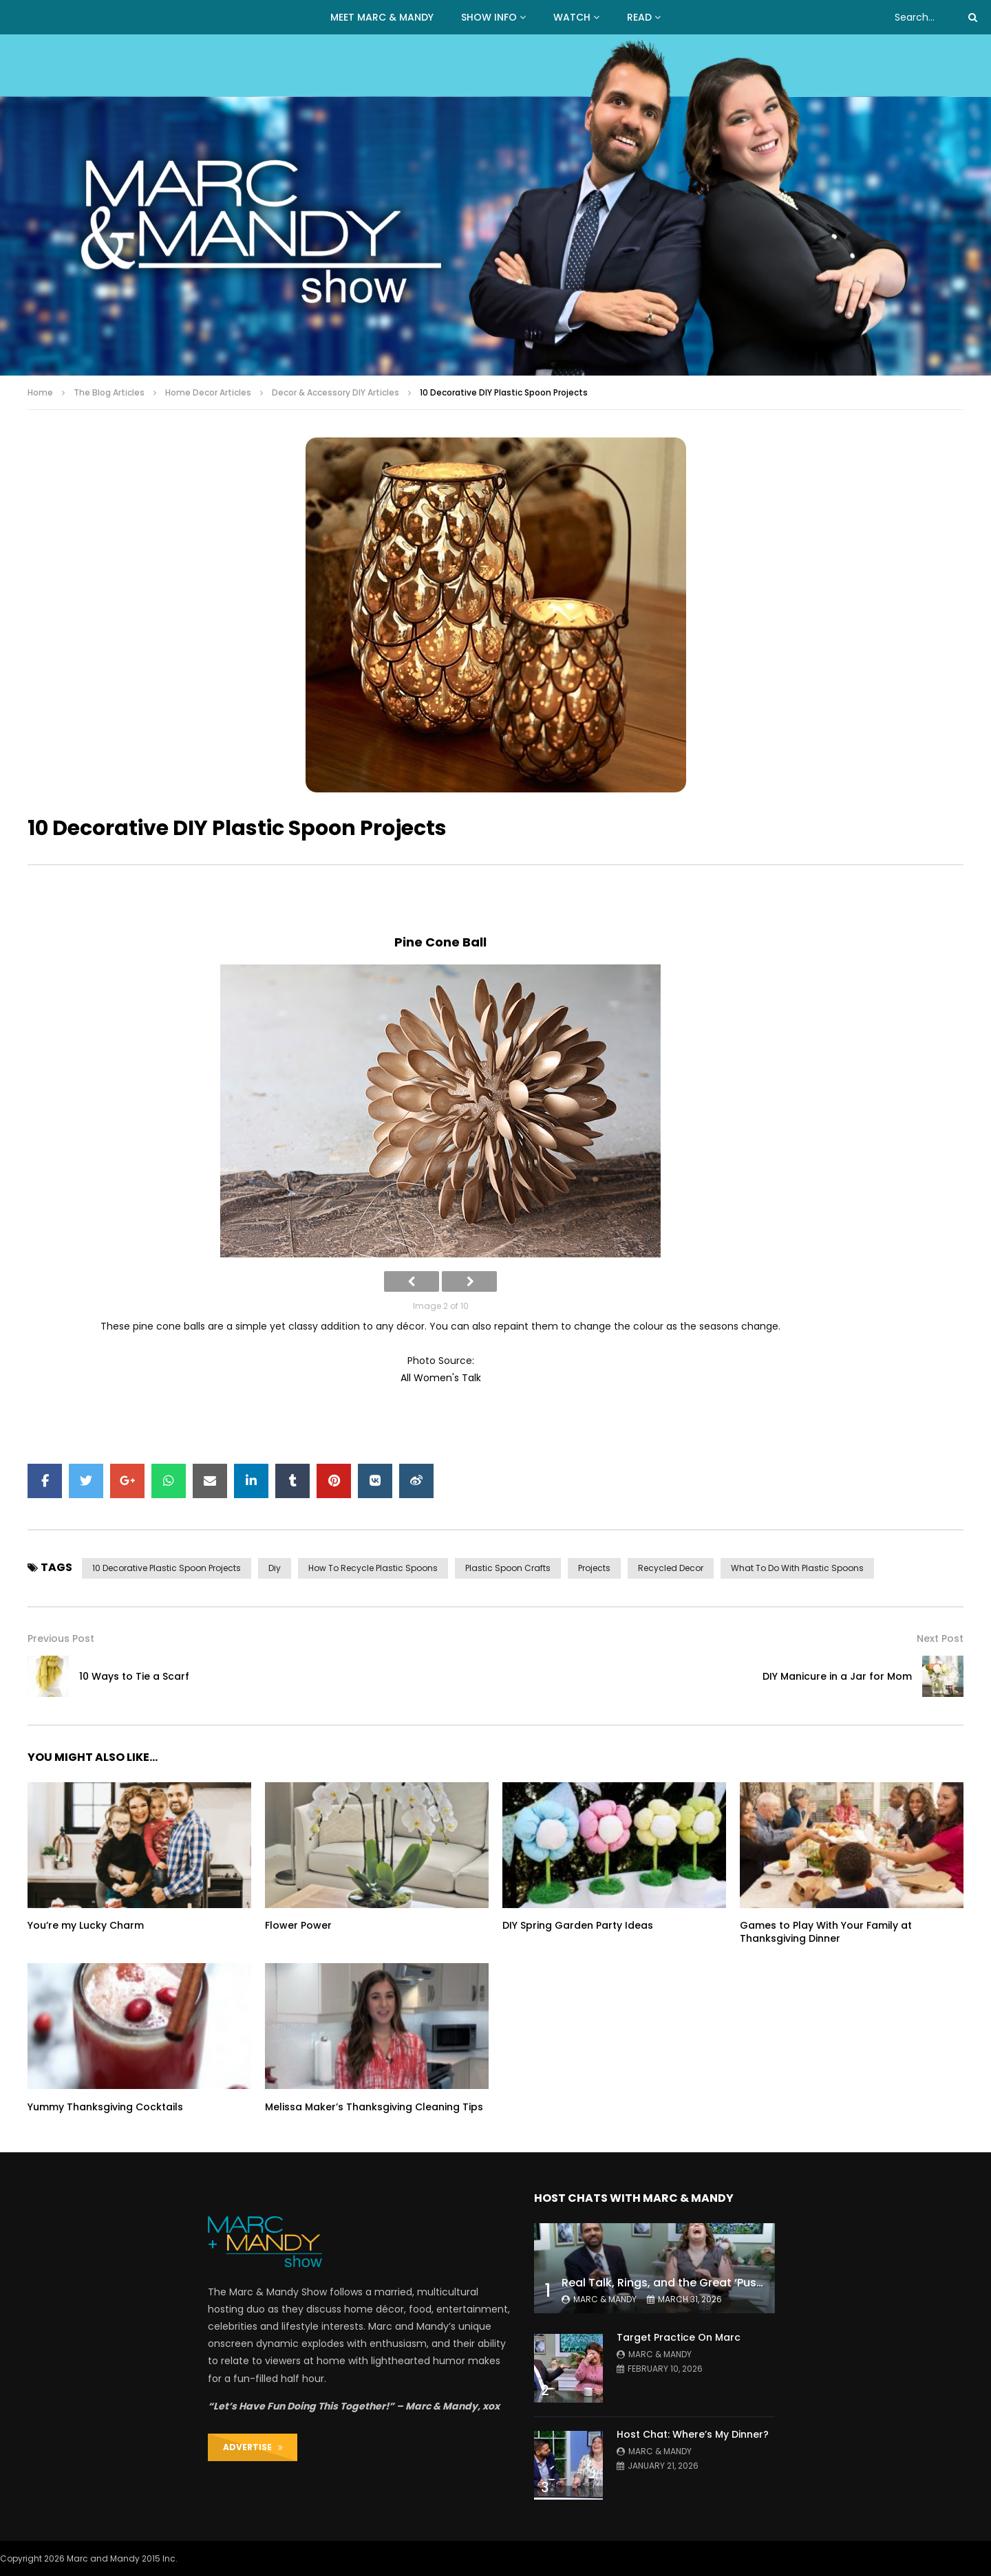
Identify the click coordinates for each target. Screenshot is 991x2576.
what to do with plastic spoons (797, 1568)
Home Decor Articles (208, 392)
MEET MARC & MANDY (382, 17)
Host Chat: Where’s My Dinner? (693, 2434)
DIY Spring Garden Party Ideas (577, 1925)
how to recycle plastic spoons (373, 1568)
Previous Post (61, 1638)
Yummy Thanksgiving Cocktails (105, 2107)
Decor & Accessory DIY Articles (335, 392)
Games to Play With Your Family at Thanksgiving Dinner (826, 1931)
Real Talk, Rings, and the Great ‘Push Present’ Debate (708, 2283)
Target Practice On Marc (678, 2337)
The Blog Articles (109, 392)
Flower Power (298, 1925)
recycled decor (670, 1568)
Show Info (489, 17)
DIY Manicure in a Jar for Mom (837, 1676)
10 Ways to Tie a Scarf (134, 1676)
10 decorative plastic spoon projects (166, 1568)
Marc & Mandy (605, 2299)
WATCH (571, 17)
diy (274, 1568)
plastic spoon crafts (508, 1568)
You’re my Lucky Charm (86, 1925)
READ (639, 17)
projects (594, 1568)
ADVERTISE (253, 2447)
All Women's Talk (441, 1378)
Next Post (940, 1638)
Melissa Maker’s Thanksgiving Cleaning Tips (374, 2107)
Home (40, 392)
